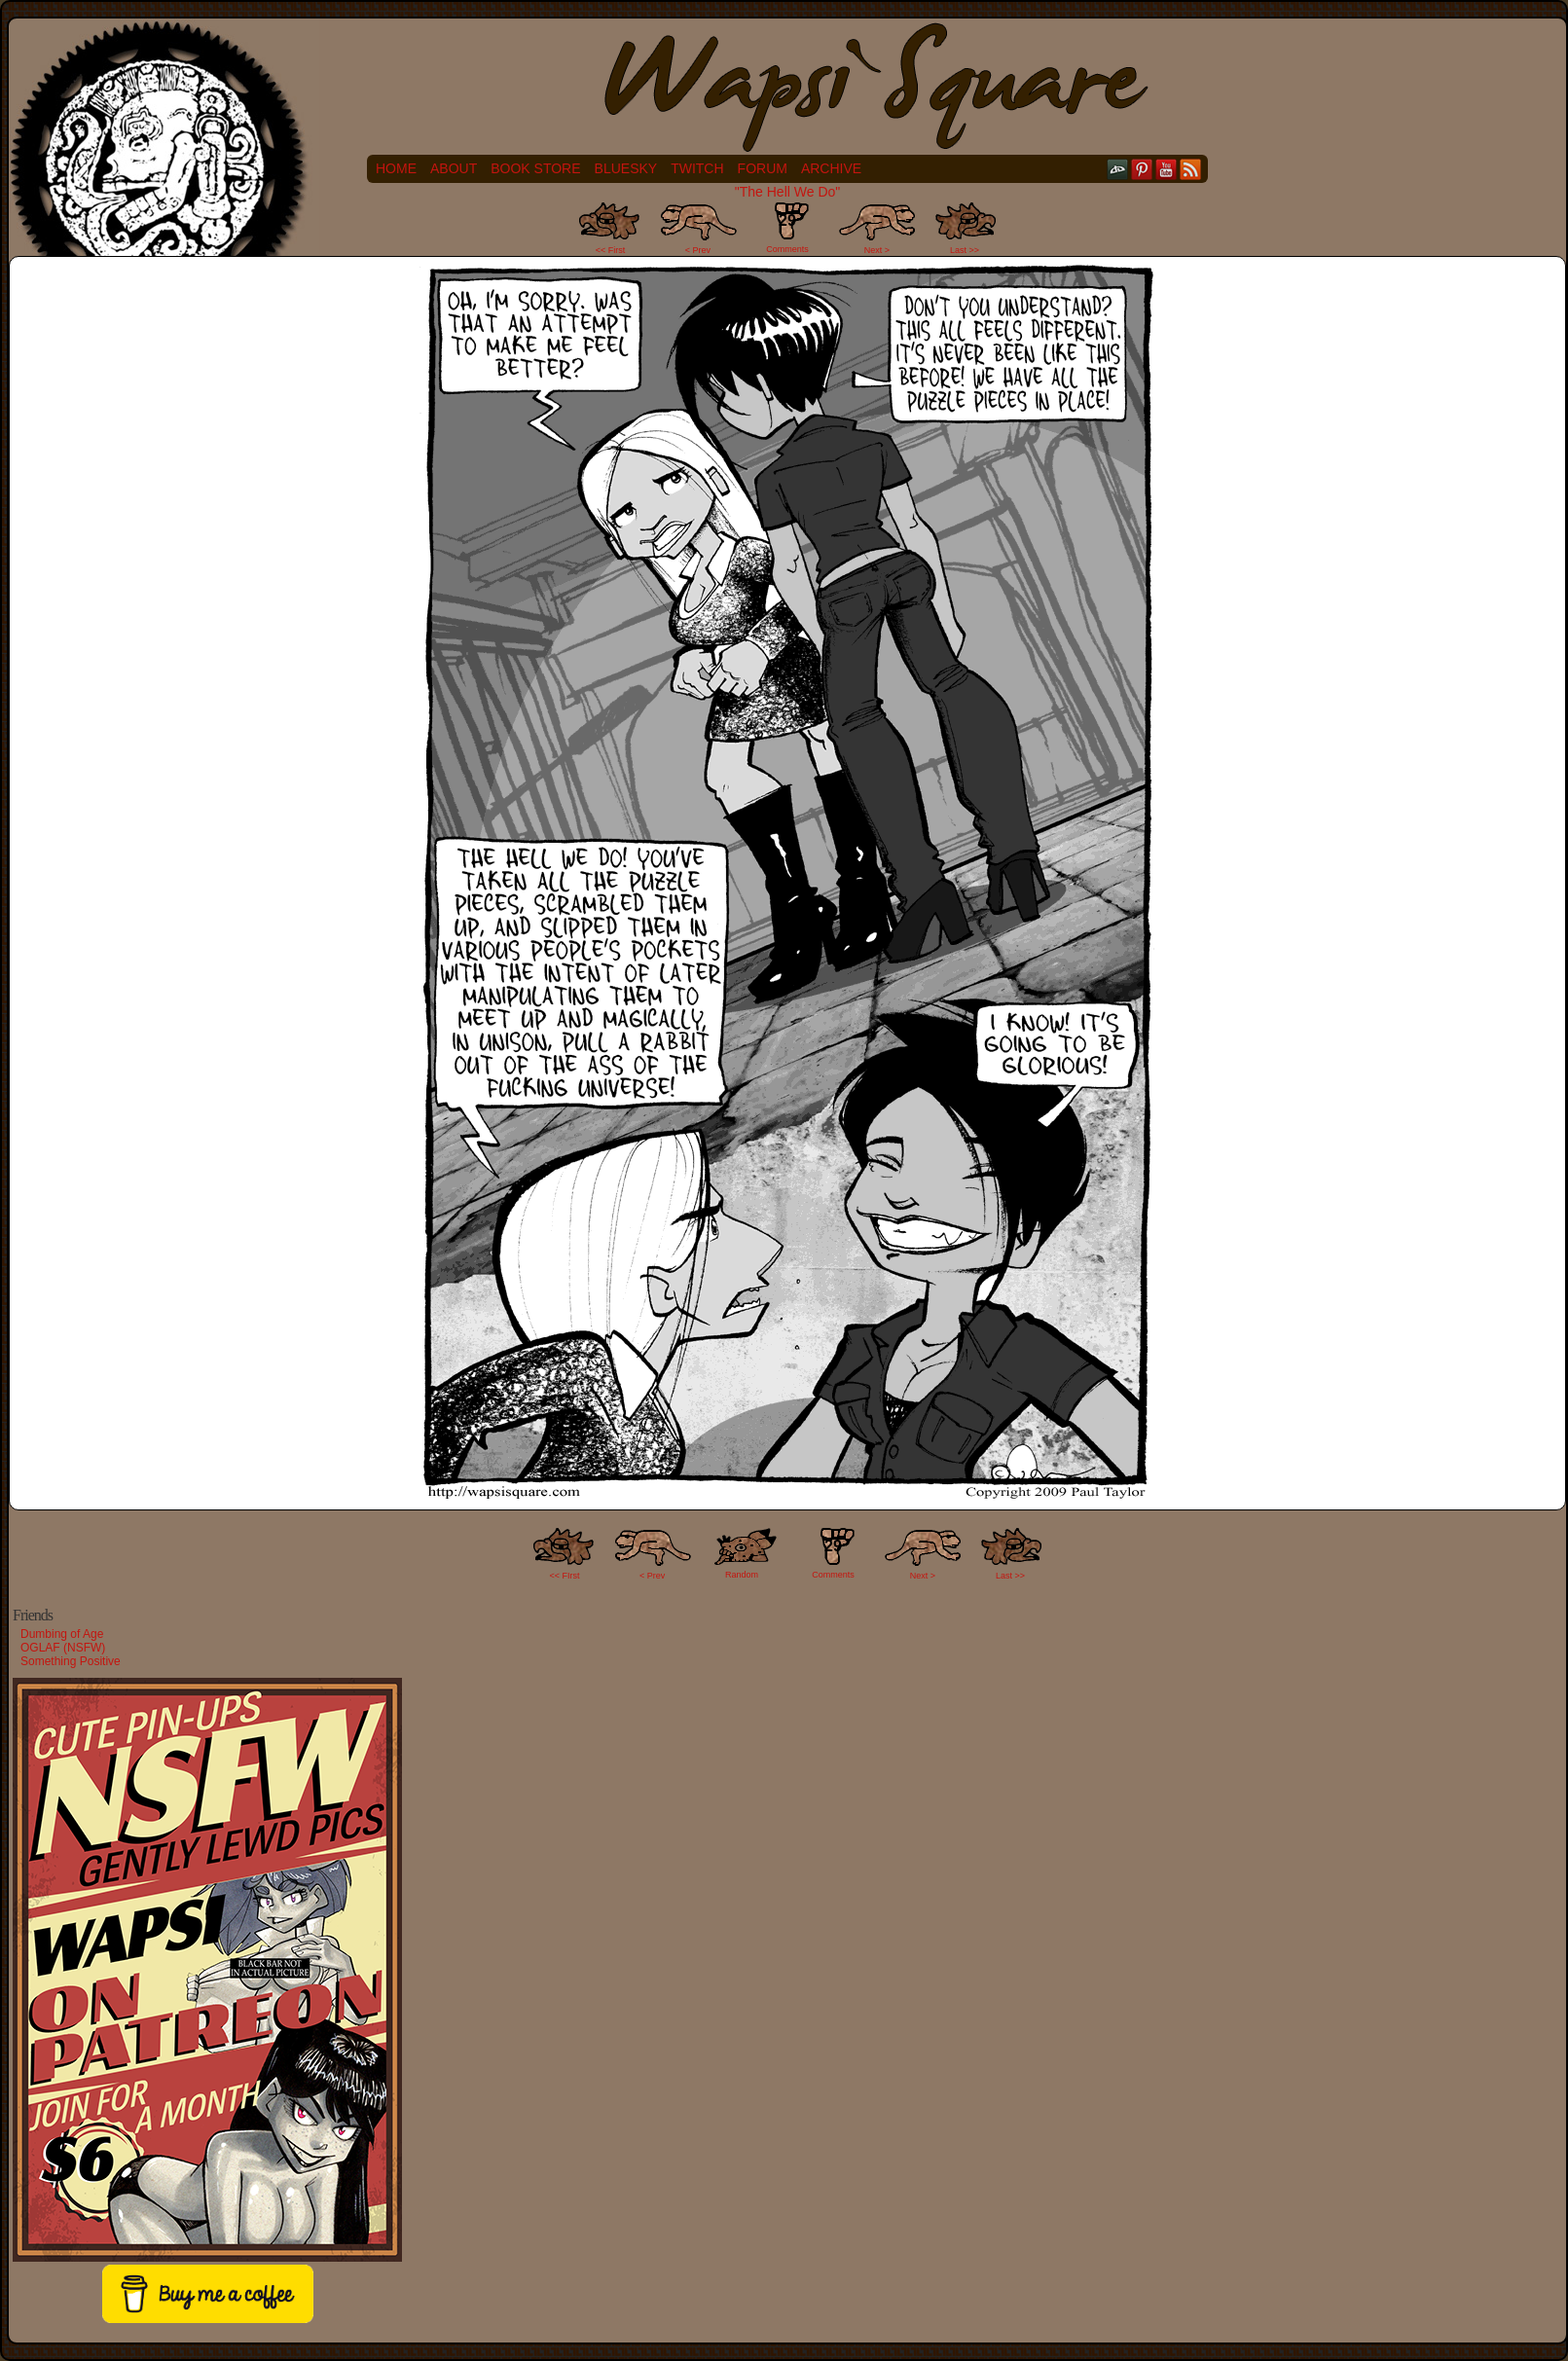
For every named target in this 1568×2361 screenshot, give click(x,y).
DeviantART (1118, 169)
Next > (877, 250)
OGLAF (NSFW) (62, 1647)
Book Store (535, 168)
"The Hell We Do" (788, 192)
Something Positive (70, 1661)
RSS (1191, 169)
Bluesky (626, 168)
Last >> (964, 250)
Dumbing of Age (61, 1634)
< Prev (698, 250)
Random (741, 1575)
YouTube (1166, 169)
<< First (611, 250)
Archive (831, 168)
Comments (787, 227)
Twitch (697, 168)
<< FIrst (565, 1575)
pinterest (1142, 169)
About (453, 168)
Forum (762, 168)
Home (396, 168)
